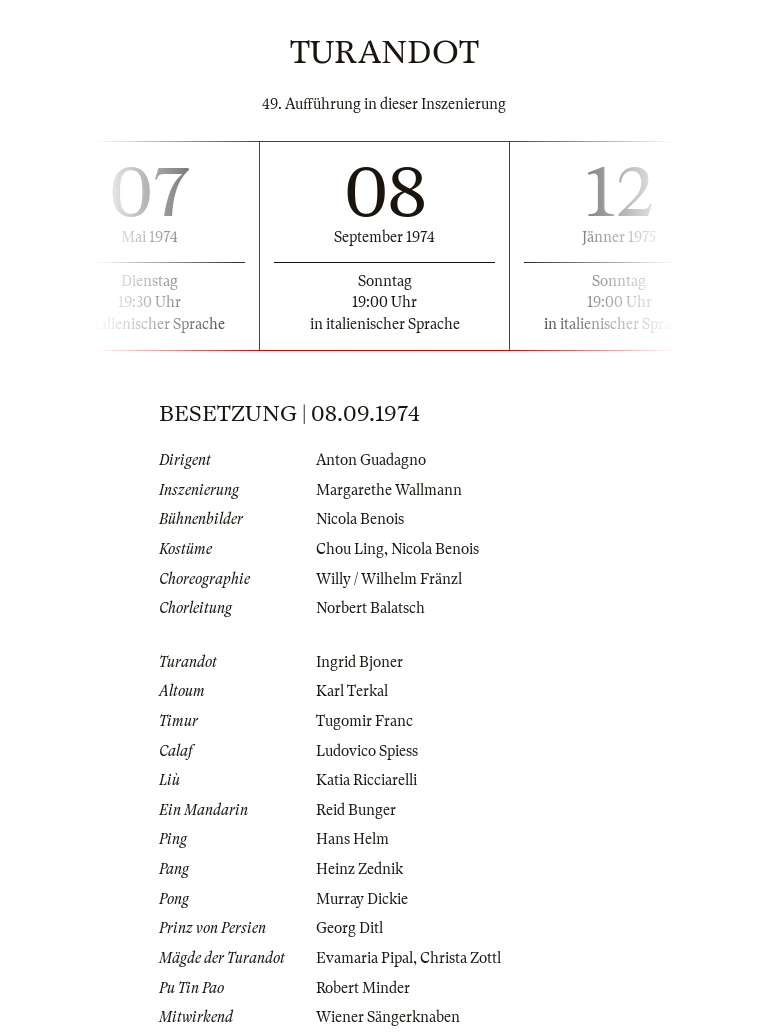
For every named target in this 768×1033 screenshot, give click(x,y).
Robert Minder (363, 988)
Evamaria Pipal (364, 958)
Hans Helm (352, 839)
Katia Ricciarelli (366, 780)
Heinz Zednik (359, 869)
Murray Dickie (362, 899)
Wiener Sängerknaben (388, 1017)
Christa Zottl (460, 958)
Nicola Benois (360, 519)
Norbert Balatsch (370, 608)
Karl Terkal (352, 691)
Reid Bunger (356, 810)
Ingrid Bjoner (359, 662)
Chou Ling (350, 549)
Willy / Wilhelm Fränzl (389, 579)
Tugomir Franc (364, 721)
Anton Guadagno (371, 460)
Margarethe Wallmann (389, 490)
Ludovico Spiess (367, 751)
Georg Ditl (349, 928)
